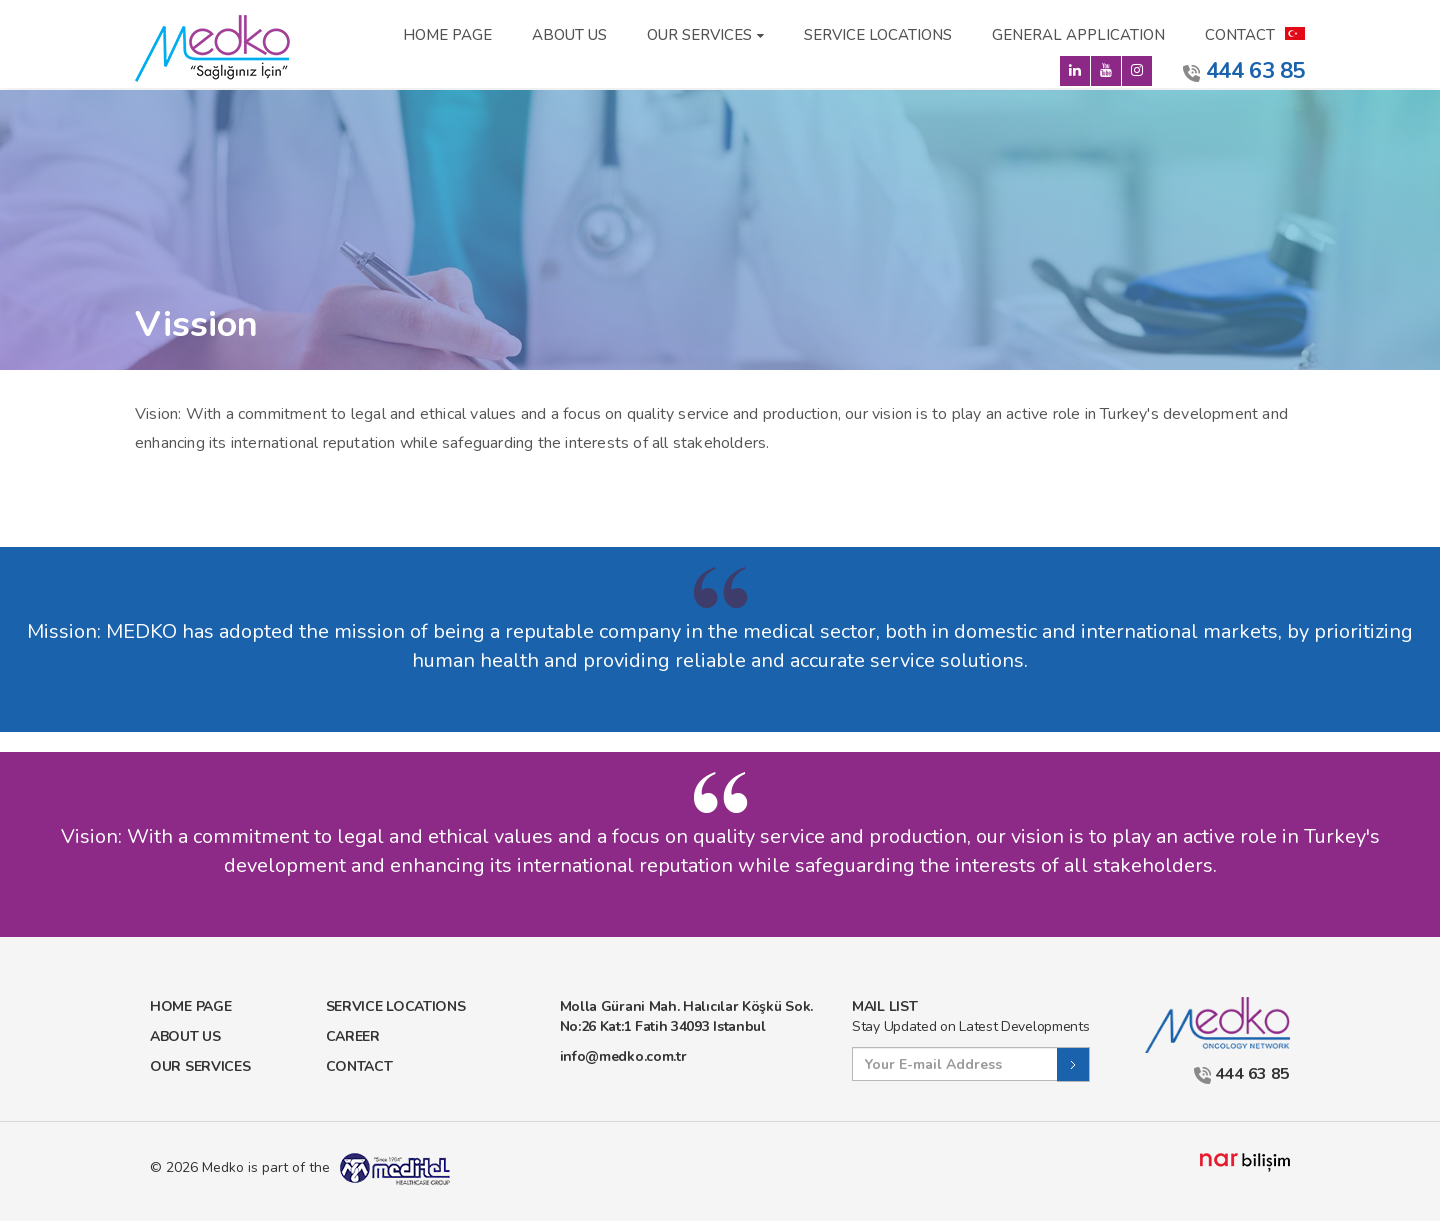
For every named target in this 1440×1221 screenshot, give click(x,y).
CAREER (353, 1036)
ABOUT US (569, 35)
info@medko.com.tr (623, 1056)
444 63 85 (1244, 71)
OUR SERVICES (699, 35)
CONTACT (1240, 35)
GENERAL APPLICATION (1078, 35)
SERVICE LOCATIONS (878, 35)
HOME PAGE (447, 35)
